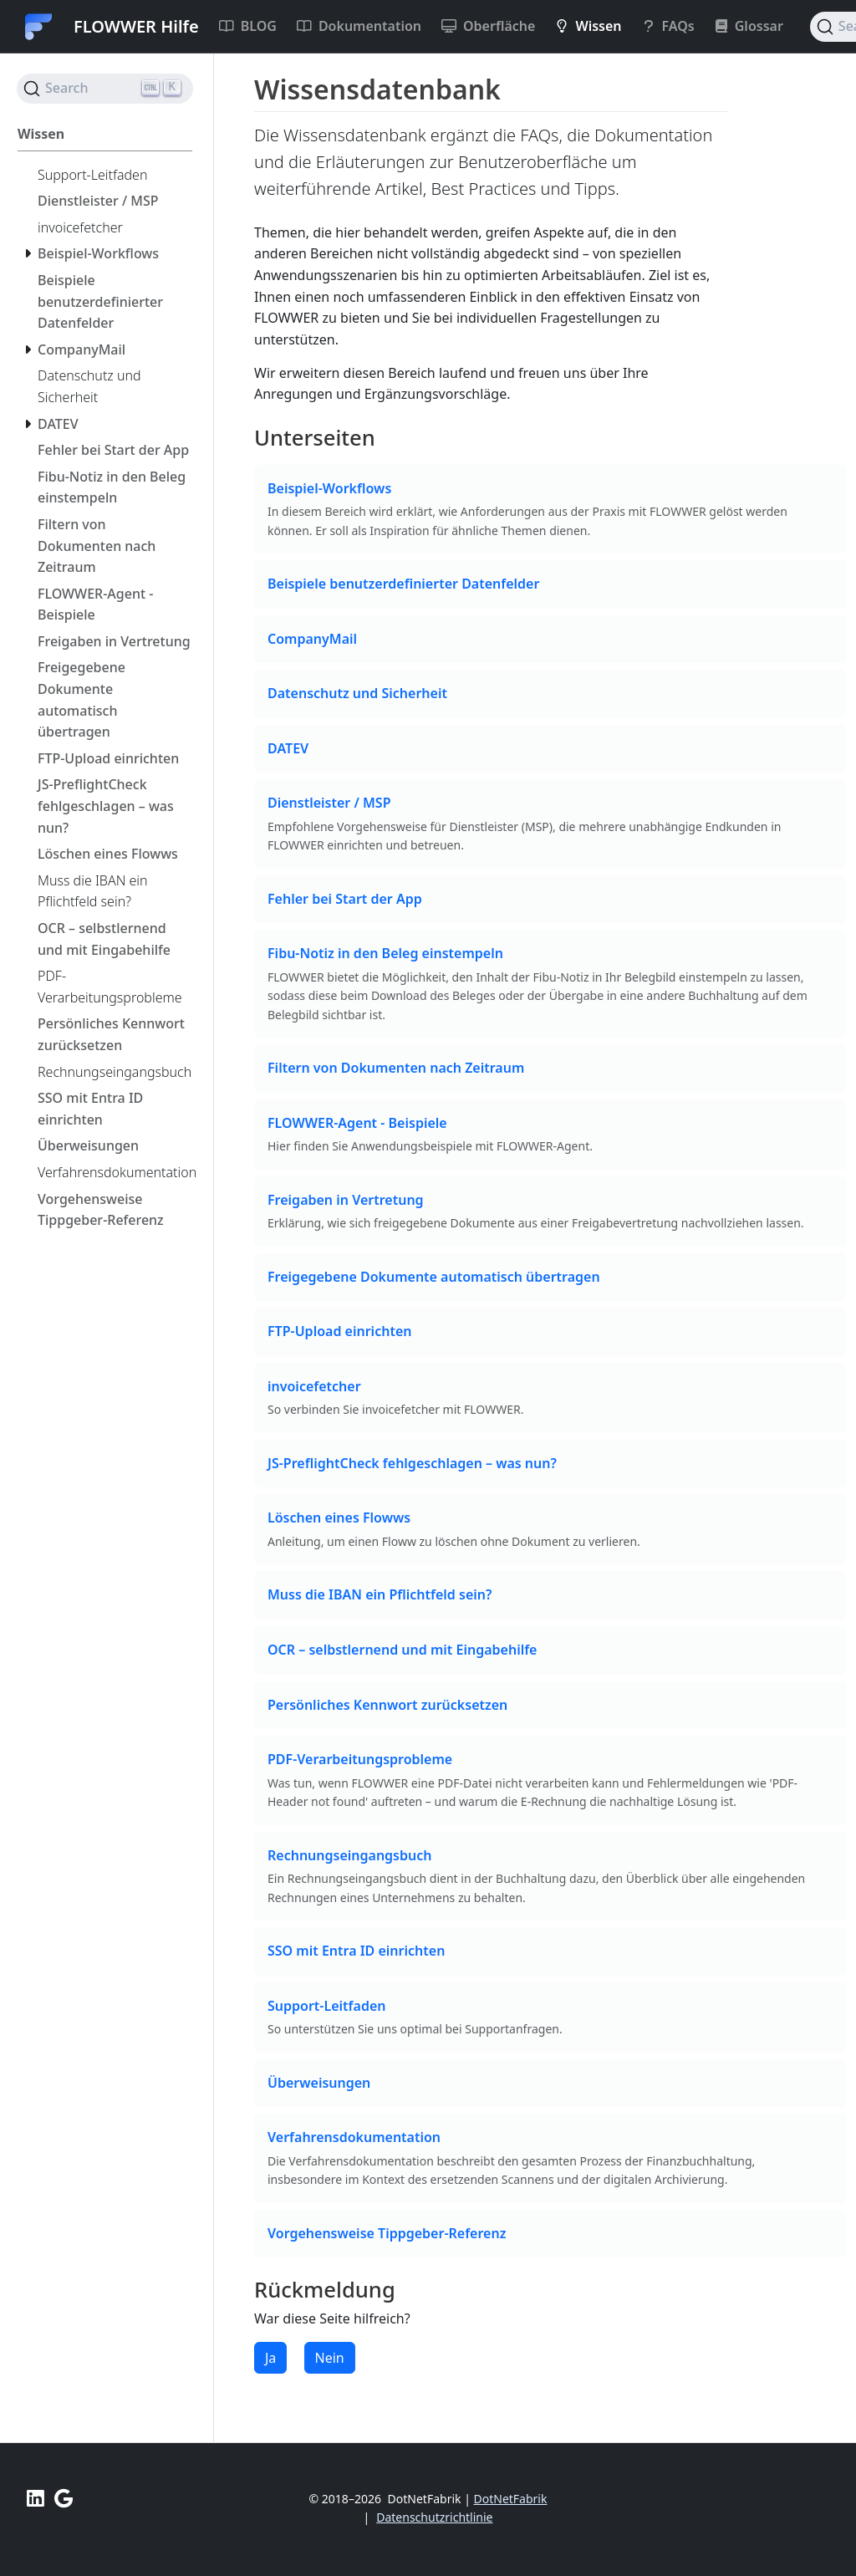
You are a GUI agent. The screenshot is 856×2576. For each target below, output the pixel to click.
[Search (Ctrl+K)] (105, 89)
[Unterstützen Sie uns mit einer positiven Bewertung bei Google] (63, 2498)
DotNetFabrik (511, 2499)
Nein (329, 2358)
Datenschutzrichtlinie (434, 2517)
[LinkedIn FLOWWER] (35, 2498)
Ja (270, 2358)
